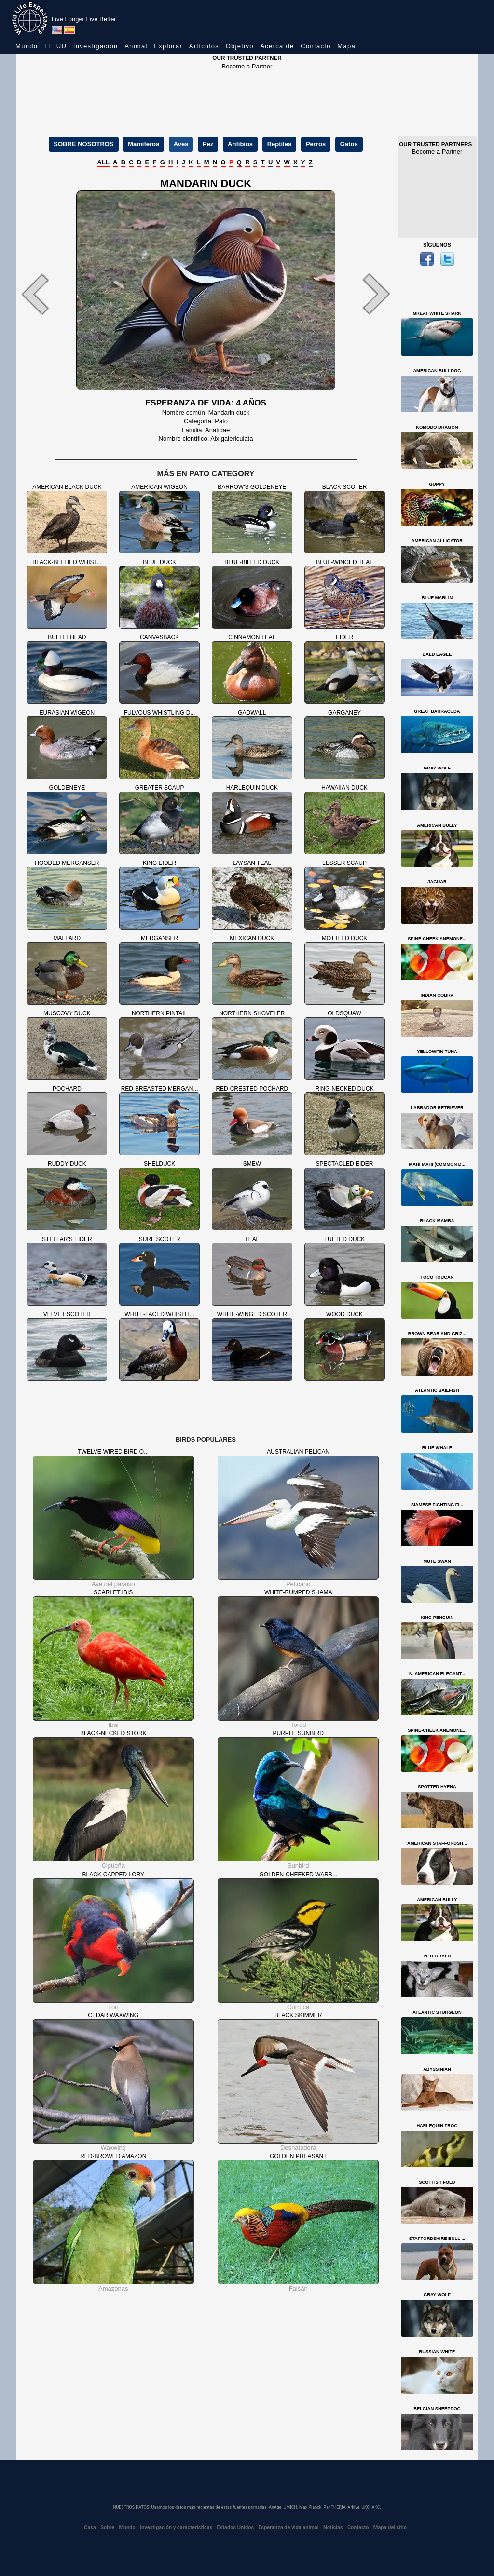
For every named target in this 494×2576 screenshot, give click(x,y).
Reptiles (279, 144)
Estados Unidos (235, 2527)
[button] (44, 293)
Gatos (349, 144)
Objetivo (240, 46)
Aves (181, 144)
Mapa (346, 46)
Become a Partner (247, 66)
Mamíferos (143, 144)
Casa (90, 2527)
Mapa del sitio (390, 2527)
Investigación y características (176, 2527)
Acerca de (277, 46)
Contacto (315, 46)
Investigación (95, 46)
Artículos (204, 46)
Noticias (333, 2527)
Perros (316, 144)
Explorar (168, 46)
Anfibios (240, 144)
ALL (103, 162)
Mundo (26, 46)
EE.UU (55, 46)
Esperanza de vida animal (288, 2527)
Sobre (107, 2527)
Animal (136, 46)
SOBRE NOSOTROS (83, 144)
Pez (208, 144)
